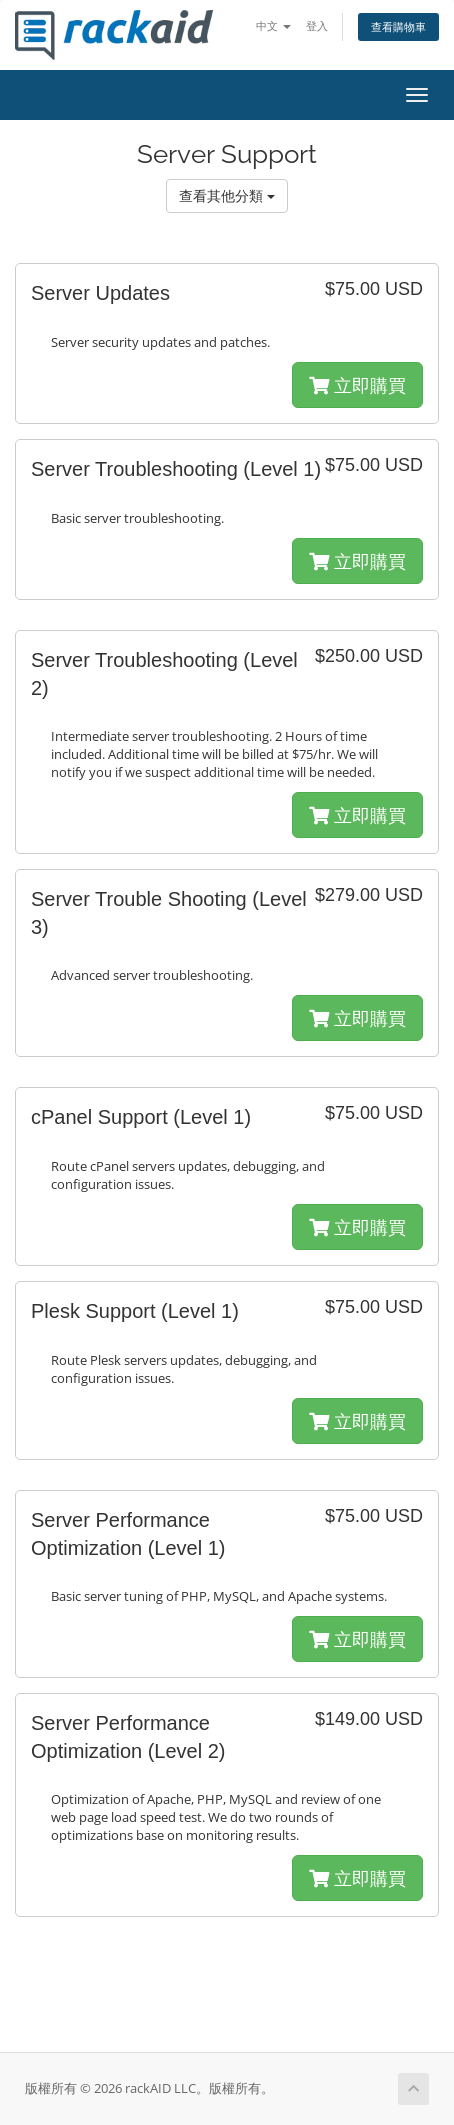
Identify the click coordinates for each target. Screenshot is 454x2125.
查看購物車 (398, 26)
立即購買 (357, 385)
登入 (317, 25)
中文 (273, 25)
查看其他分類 (227, 195)
